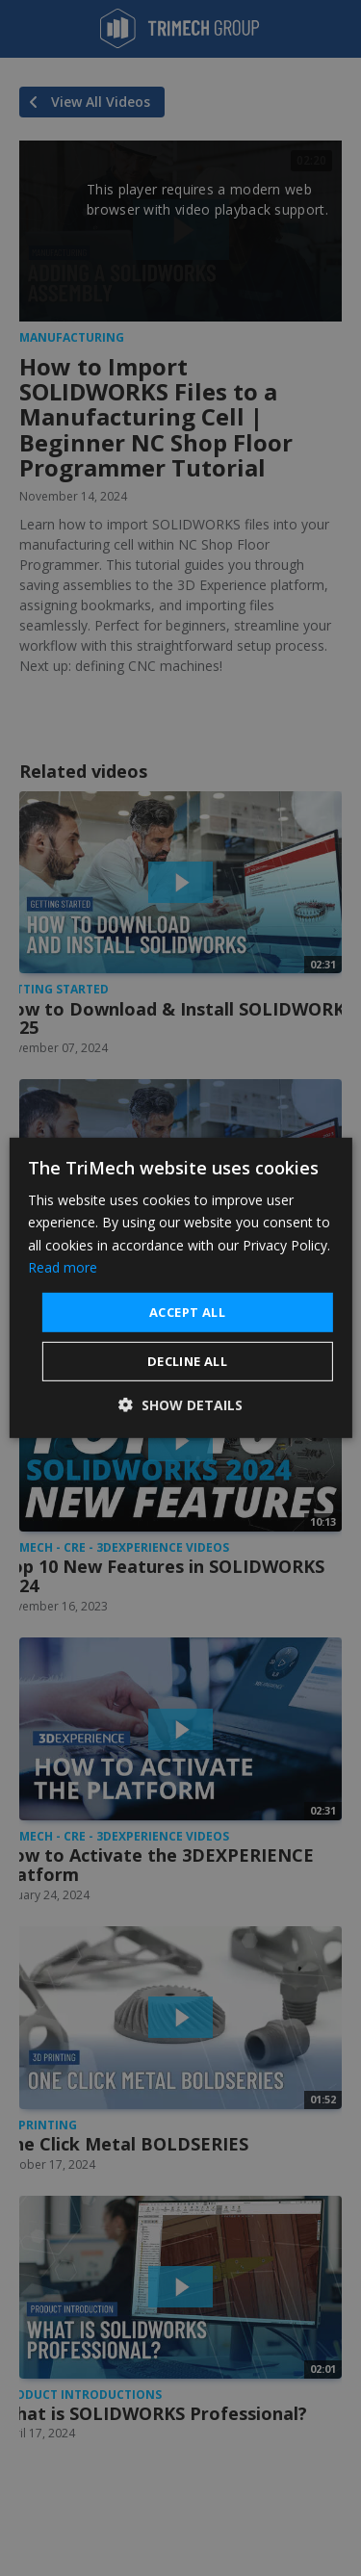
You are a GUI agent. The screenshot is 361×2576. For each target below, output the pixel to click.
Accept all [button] (187, 1312)
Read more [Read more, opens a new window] (62, 1266)
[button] (180, 1405)
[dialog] (180, 1288)
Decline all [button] (187, 1361)
